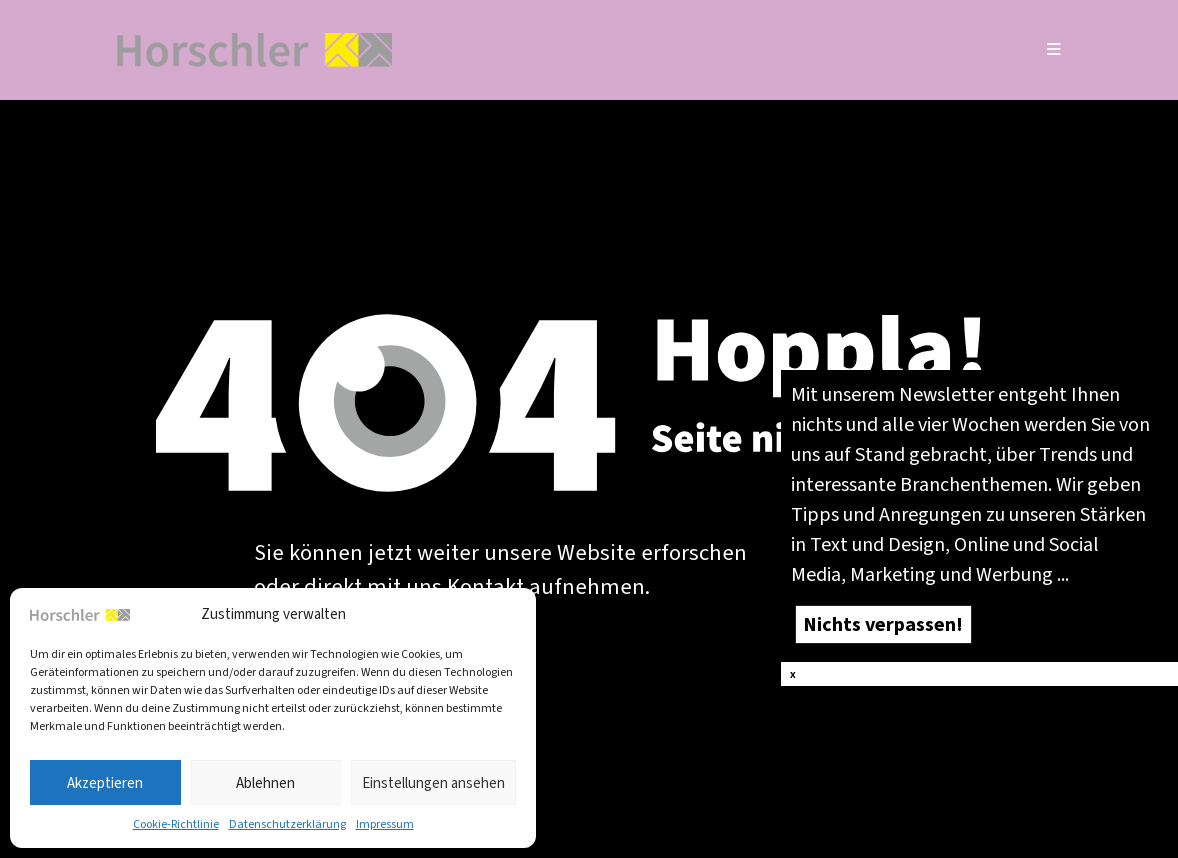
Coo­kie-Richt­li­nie (176, 824)
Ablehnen (265, 783)
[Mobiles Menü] (1054, 49)
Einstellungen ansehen (433, 783)
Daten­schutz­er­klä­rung (287, 824)
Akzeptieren (105, 783)
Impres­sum (385, 824)
